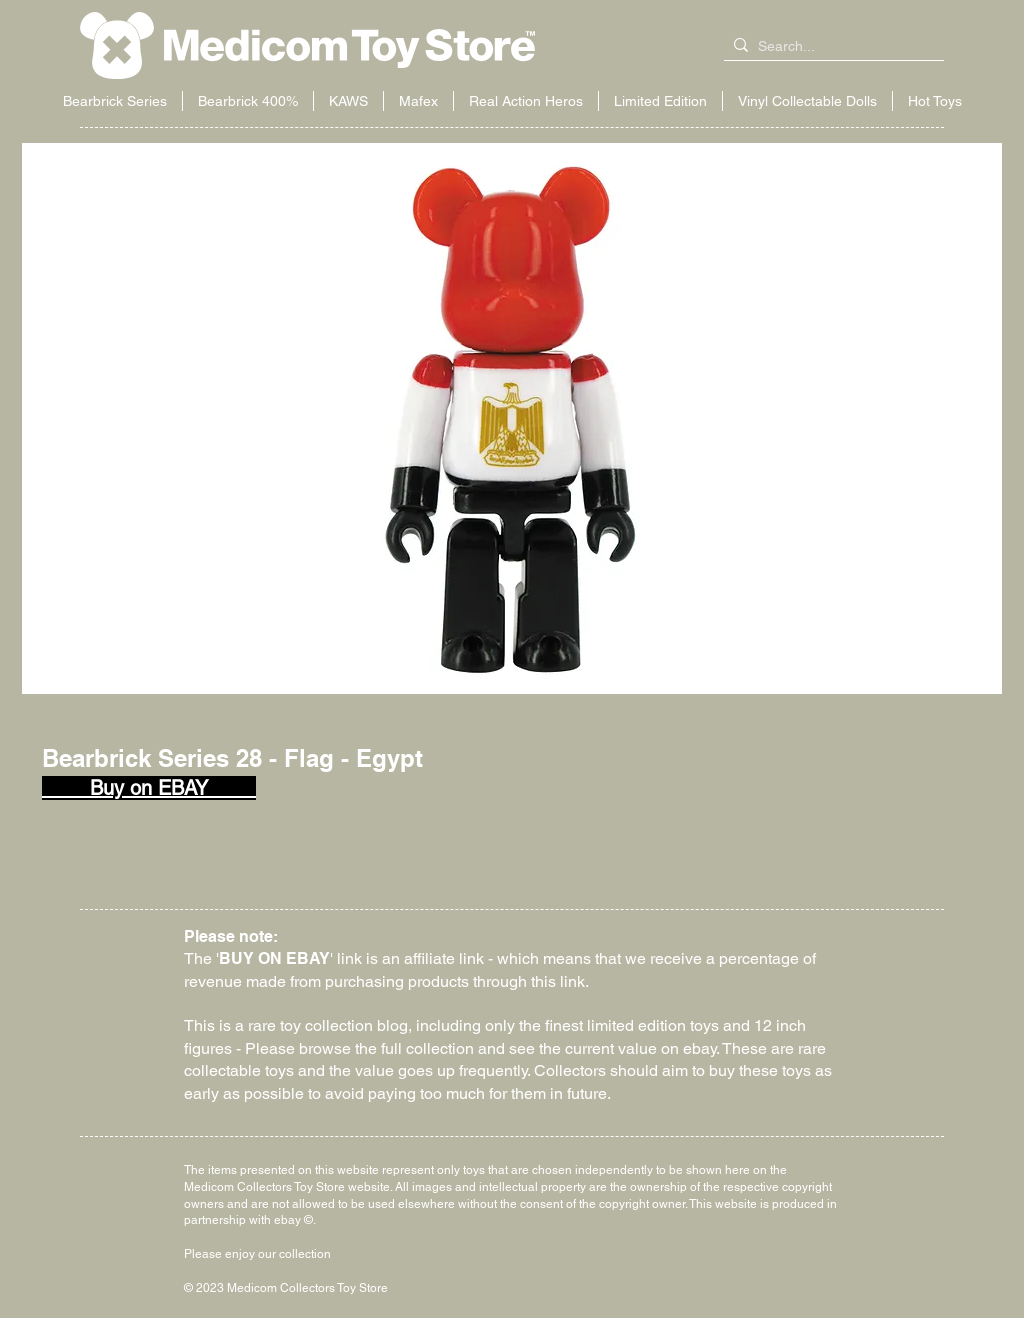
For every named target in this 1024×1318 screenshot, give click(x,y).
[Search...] (830, 47)
